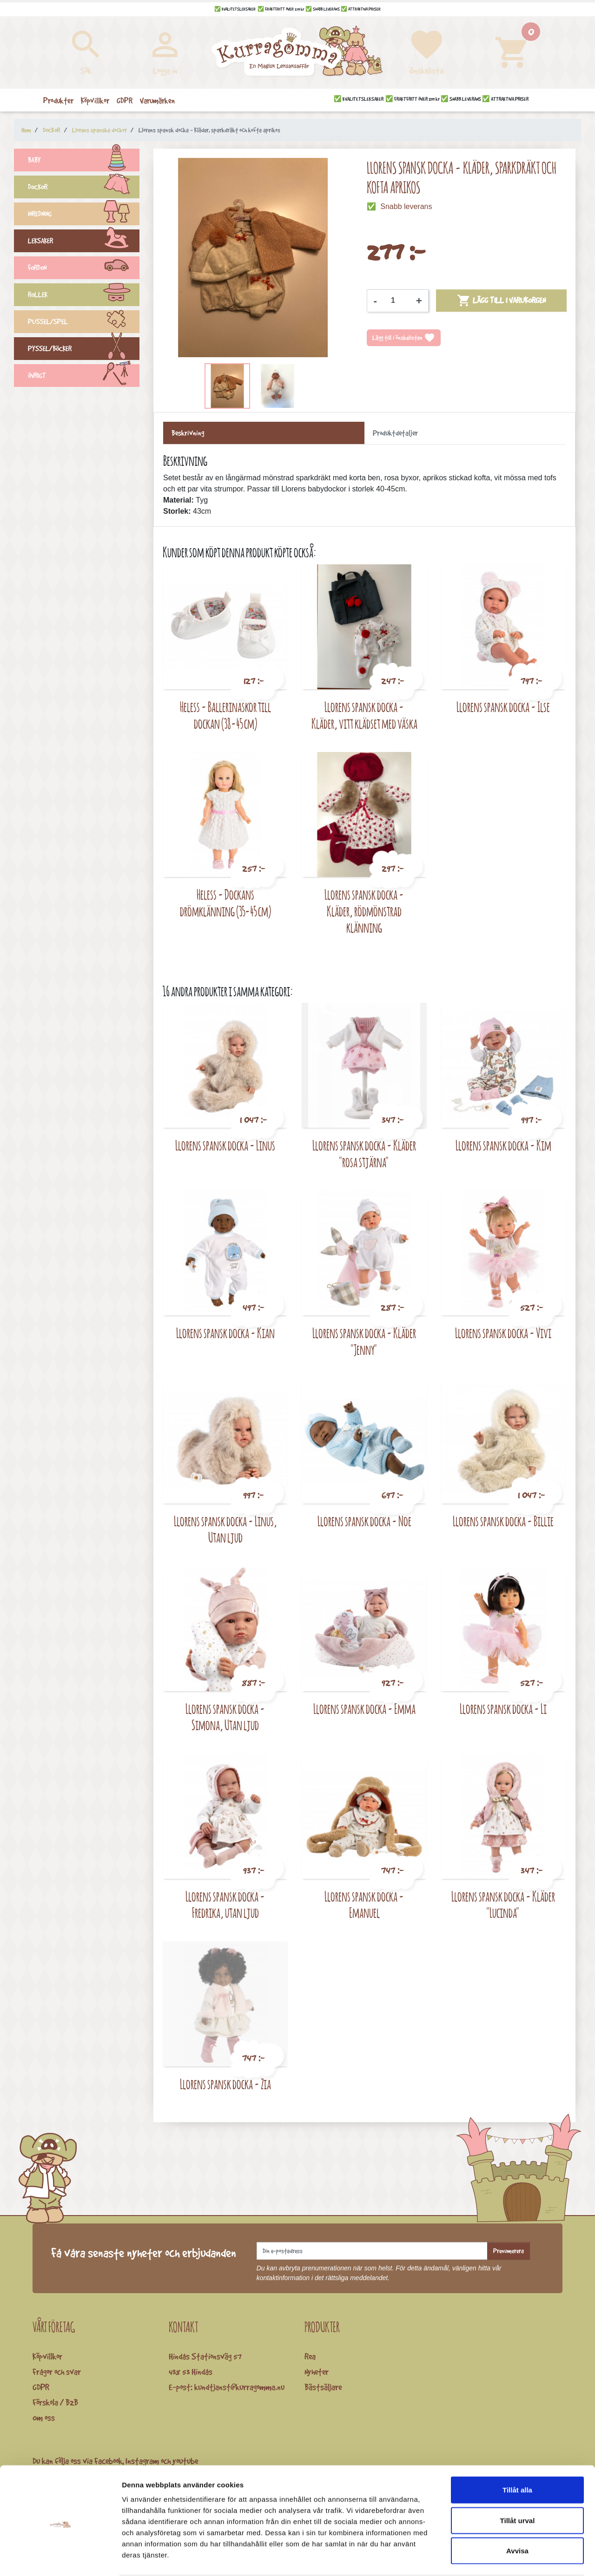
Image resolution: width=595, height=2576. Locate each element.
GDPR (41, 2387)
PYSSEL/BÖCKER (83, 349)
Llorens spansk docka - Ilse (503, 706)
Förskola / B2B (55, 2402)
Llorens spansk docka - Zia (225, 2083)
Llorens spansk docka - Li (503, 1708)
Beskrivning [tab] (188, 433)
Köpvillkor (47, 2356)
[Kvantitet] (396, 301)
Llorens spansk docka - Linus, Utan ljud (225, 1529)
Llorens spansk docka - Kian (225, 1332)
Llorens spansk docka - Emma (364, 1708)
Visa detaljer (505, 2558)
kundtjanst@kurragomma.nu (239, 2387)
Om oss (44, 2418)
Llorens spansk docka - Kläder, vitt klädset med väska (364, 715)
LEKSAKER (83, 242)
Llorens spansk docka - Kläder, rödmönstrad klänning (364, 911)
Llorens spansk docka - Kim (503, 1145)
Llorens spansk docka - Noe (364, 1520)
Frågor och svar (57, 2372)
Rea (310, 2356)
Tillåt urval (517, 2485)
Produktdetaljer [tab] (395, 433)
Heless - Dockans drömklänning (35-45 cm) (225, 903)
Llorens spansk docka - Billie (503, 1520)
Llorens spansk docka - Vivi (503, 1332)
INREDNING (83, 215)
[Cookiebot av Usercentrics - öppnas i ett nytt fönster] (60, 2558)
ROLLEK (83, 296)
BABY (83, 161)
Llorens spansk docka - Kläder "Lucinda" (503, 1904)
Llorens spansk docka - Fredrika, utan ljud (225, 1904)
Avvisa (517, 2515)
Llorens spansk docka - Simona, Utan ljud (225, 1717)
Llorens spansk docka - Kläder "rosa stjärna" (364, 1153)
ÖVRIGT (83, 376)
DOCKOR (83, 188)
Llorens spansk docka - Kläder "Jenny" (364, 1341)
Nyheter (316, 2372)
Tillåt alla (517, 2454)
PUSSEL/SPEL (83, 322)
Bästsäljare (323, 2387)
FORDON (83, 269)
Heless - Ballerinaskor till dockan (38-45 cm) (225, 715)
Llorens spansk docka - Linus (225, 1145)
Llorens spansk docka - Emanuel (364, 1904)
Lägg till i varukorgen (501, 300)
